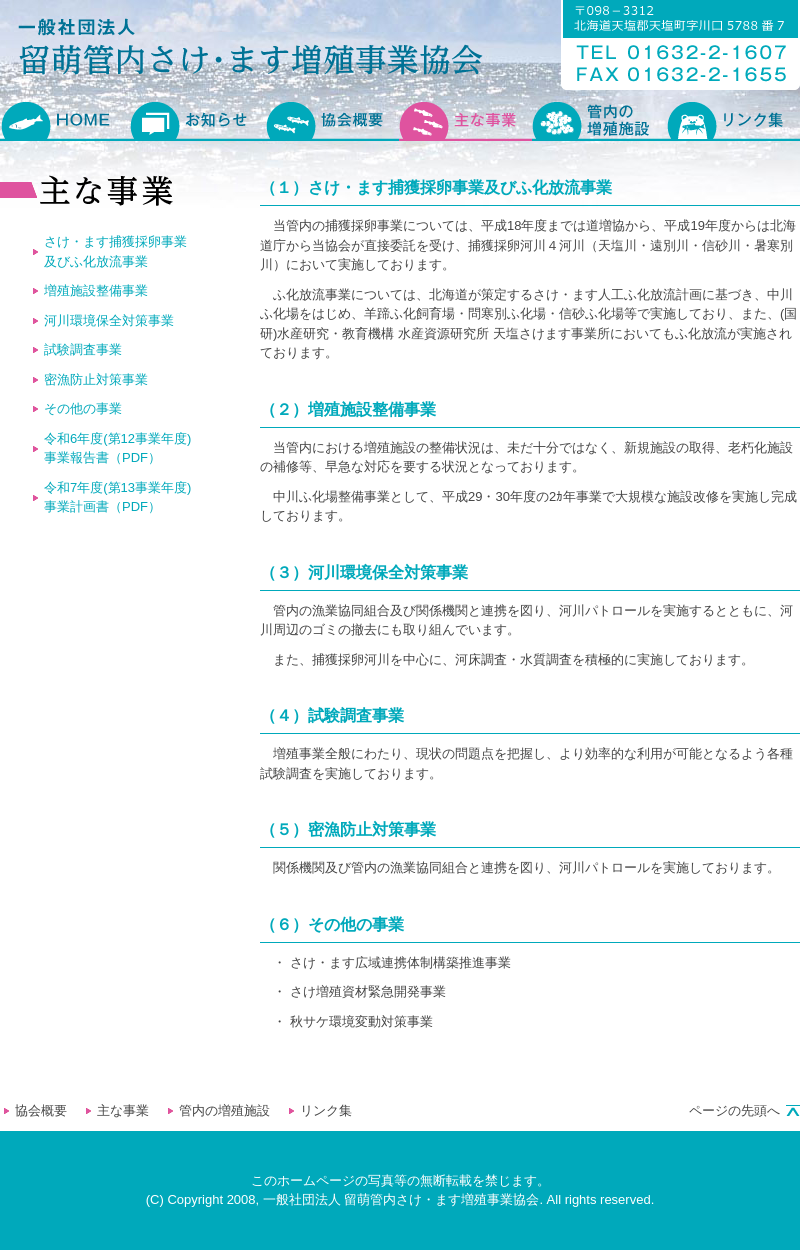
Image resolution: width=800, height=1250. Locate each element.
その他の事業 (83, 408)
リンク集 (326, 1110)
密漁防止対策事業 (96, 379)
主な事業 (123, 1110)
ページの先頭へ (734, 1110)
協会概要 (41, 1110)
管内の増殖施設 (224, 1110)
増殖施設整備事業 (96, 290)
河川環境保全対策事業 (109, 320)
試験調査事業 (83, 349)
